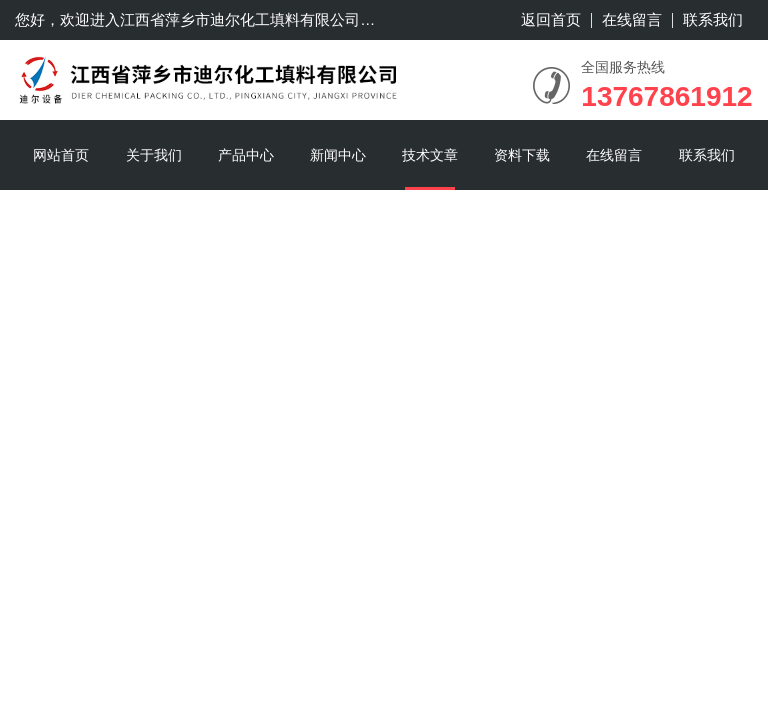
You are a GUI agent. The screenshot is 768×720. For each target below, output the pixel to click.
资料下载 (522, 155)
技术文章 (430, 155)
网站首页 (61, 155)
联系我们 (713, 19)
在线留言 (632, 19)
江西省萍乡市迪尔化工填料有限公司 (240, 19)
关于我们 (154, 155)
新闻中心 (338, 155)
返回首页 (551, 19)
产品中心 (246, 155)
